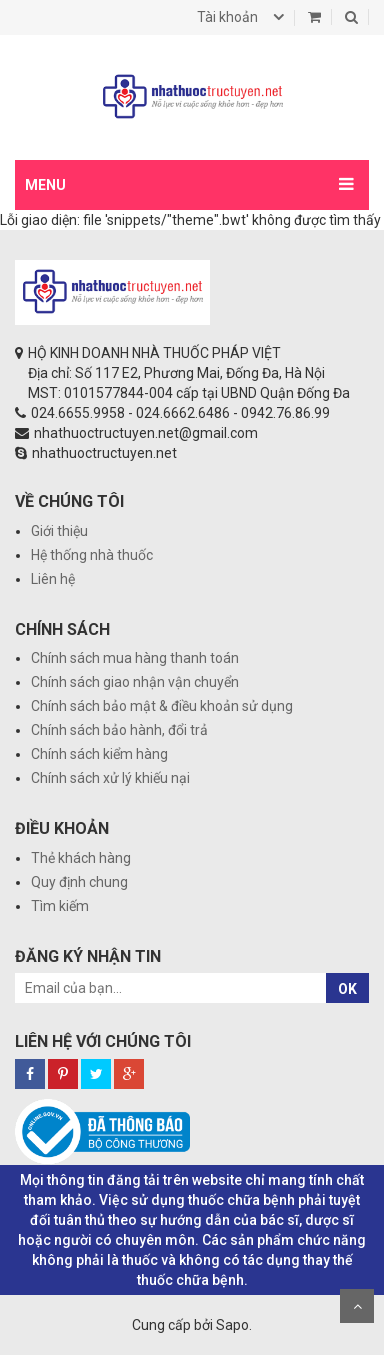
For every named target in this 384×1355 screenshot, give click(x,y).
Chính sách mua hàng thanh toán (135, 658)
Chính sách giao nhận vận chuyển (135, 682)
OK (347, 989)
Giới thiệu (59, 531)
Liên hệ (53, 579)
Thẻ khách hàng (81, 858)
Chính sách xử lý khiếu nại (110, 778)
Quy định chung (79, 882)
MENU (45, 185)
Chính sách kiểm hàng (99, 754)
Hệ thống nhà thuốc (92, 555)
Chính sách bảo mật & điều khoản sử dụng (162, 706)
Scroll (357, 1306)
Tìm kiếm (60, 906)
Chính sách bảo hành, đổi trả (119, 730)
